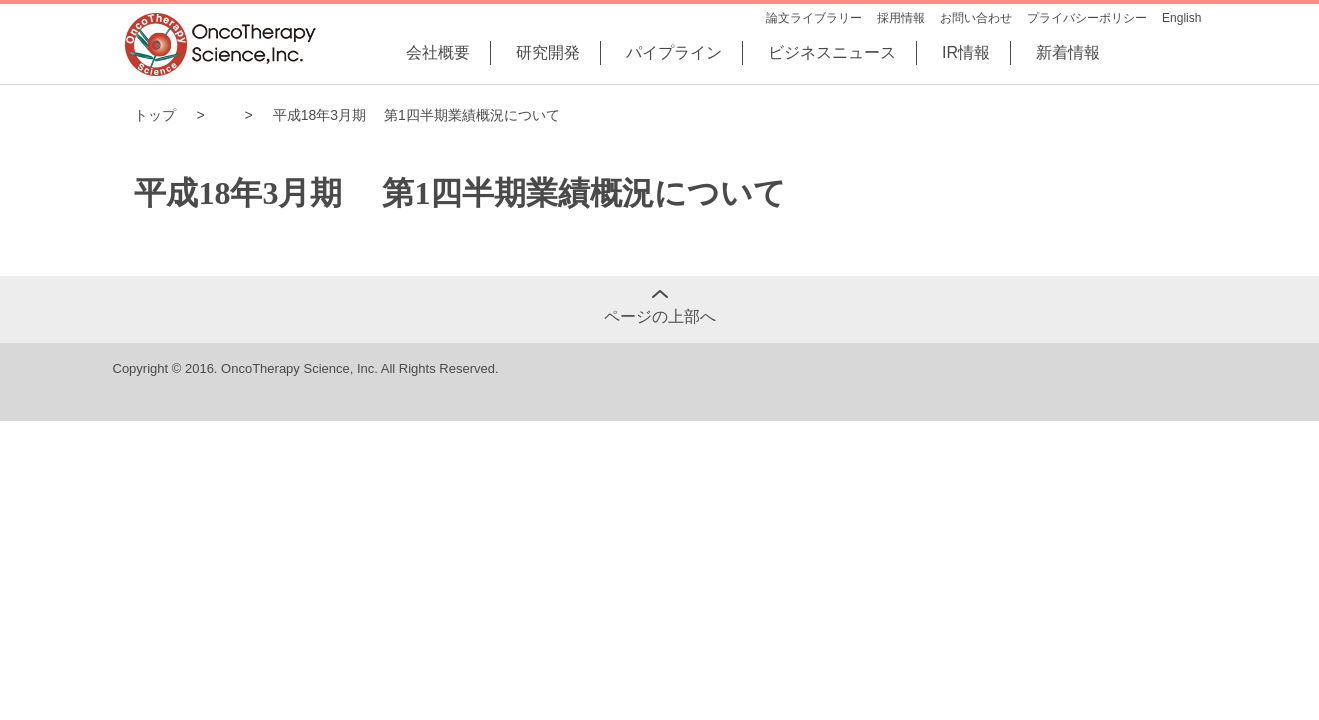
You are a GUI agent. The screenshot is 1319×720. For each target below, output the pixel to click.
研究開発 (548, 52)
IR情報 (966, 52)
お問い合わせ (976, 18)
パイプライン (674, 52)
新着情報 (1068, 52)
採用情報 (901, 18)
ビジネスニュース (832, 52)
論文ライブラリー (814, 18)
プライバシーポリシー (1087, 18)
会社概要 (438, 52)
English (1181, 18)
